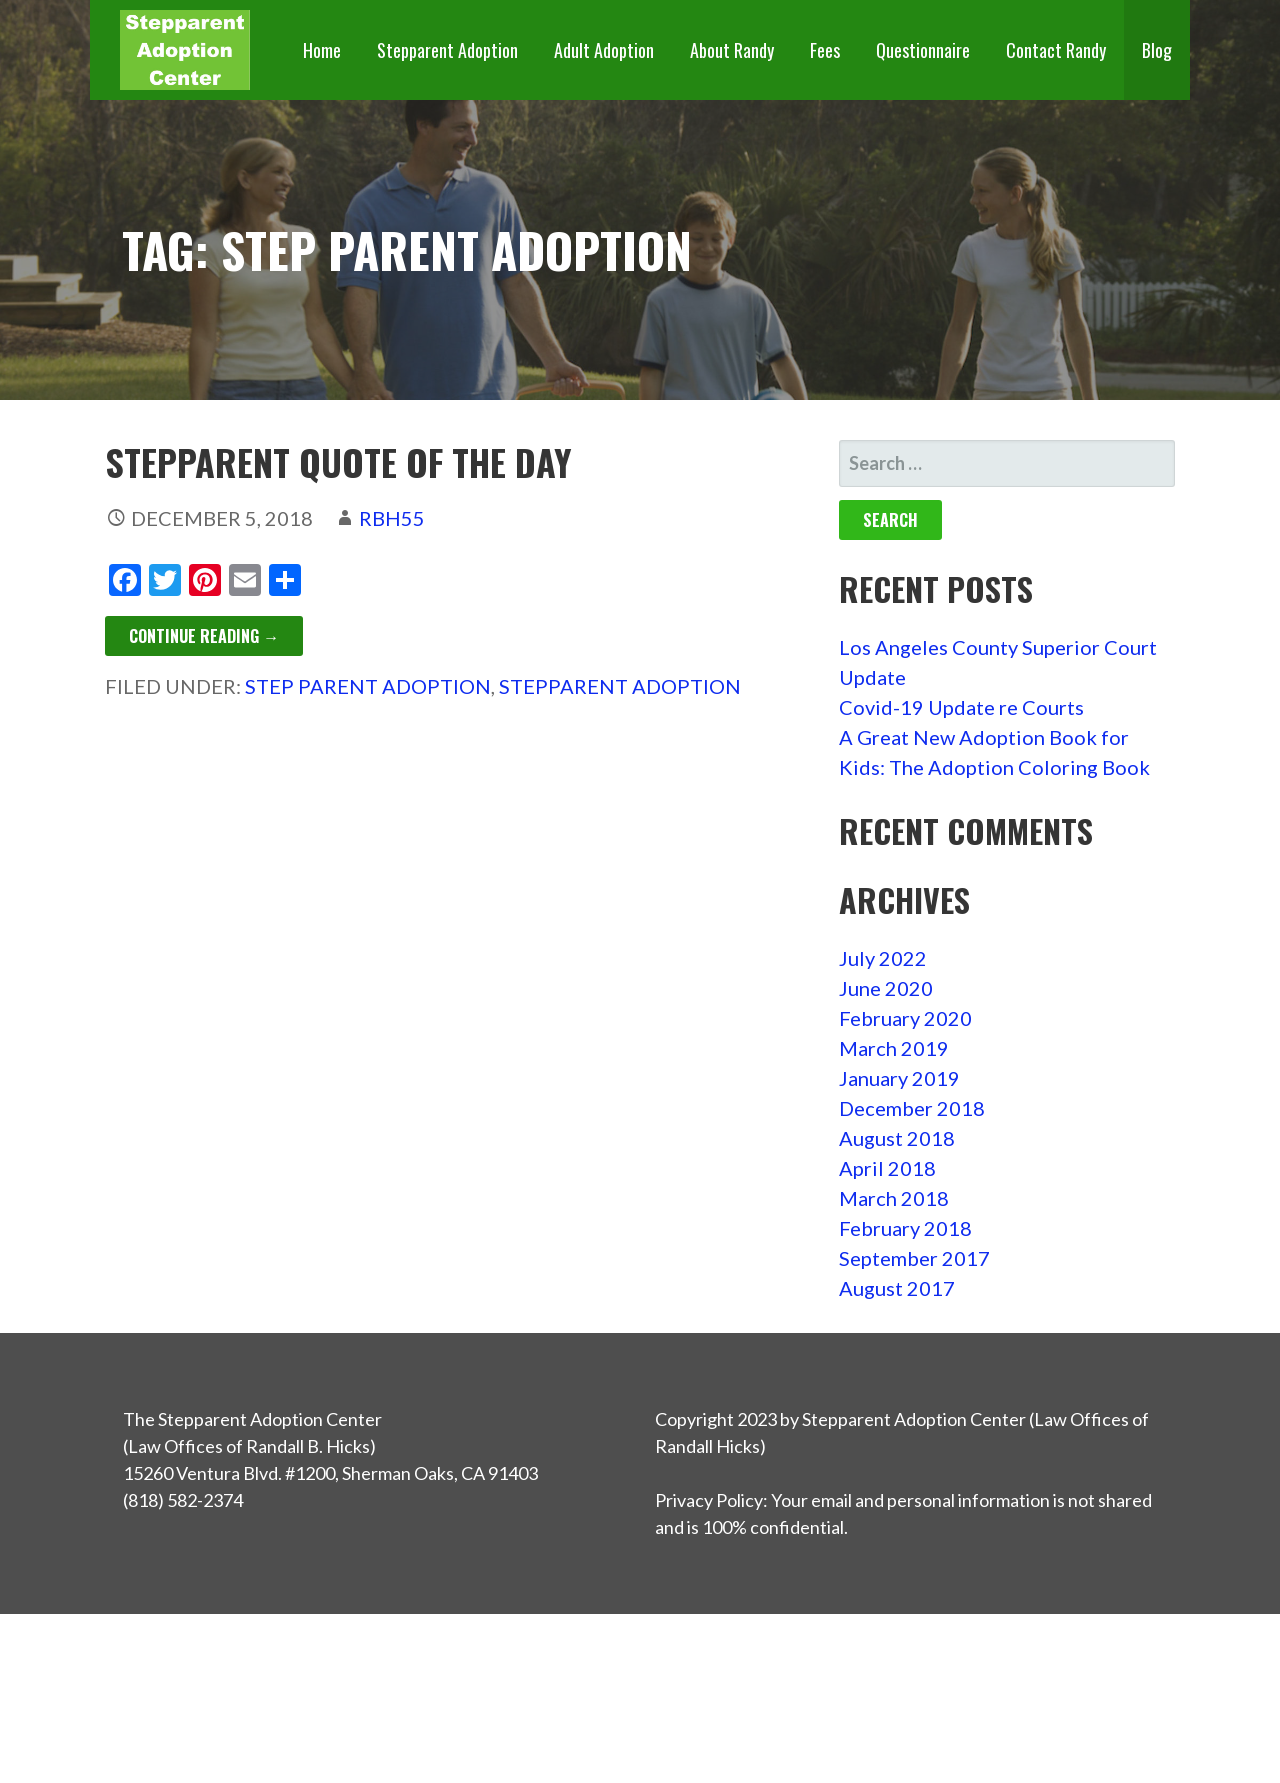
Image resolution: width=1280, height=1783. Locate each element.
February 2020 (905, 1018)
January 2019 (899, 1078)
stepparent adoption (620, 686)
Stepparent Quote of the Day (338, 461)
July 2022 (883, 958)
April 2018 (887, 1168)
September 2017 (914, 1258)
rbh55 (392, 518)
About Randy (732, 50)
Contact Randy (1056, 50)
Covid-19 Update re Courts (961, 707)
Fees (825, 50)
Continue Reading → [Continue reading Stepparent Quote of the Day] (204, 636)
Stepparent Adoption (447, 50)
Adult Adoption (604, 50)
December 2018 (912, 1108)
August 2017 (897, 1288)
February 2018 (905, 1228)
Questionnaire (923, 50)
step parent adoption (368, 686)
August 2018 (897, 1138)
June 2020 (886, 988)
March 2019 (894, 1048)
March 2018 (894, 1198)
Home (322, 50)
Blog (1157, 50)
